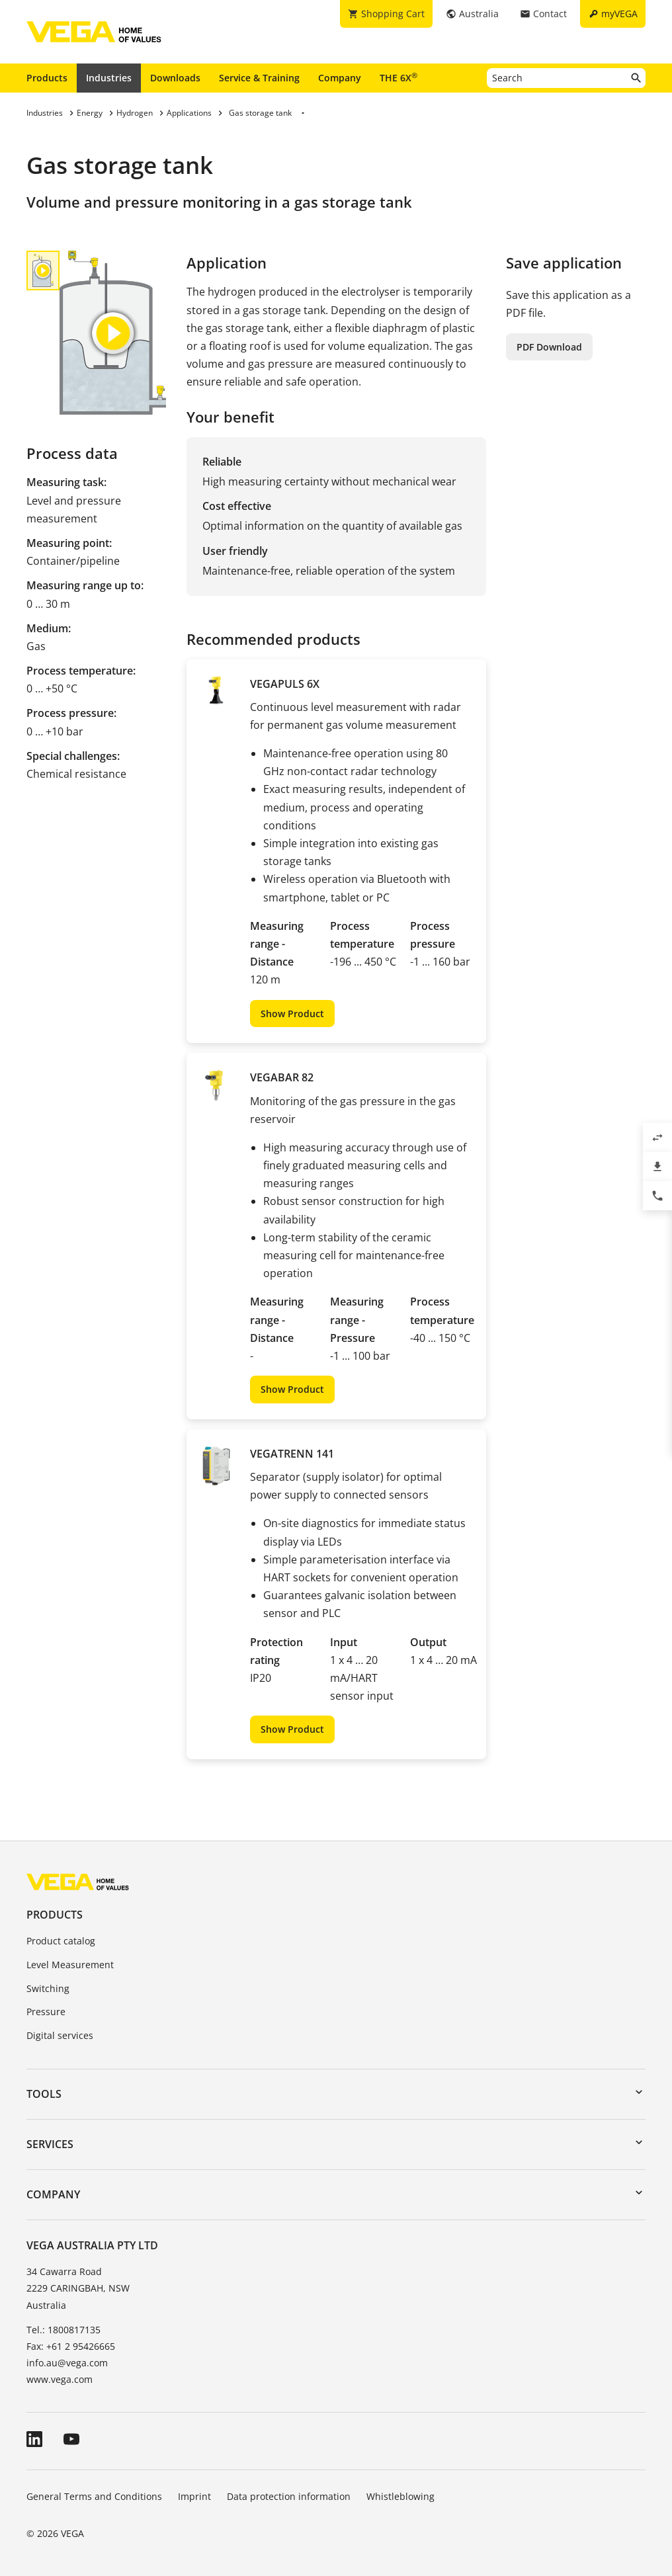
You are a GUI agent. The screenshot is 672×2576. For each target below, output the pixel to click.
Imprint (194, 2496)
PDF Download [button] (549, 347)
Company (339, 77)
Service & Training (259, 77)
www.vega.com (59, 2379)
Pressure (45, 2011)
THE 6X (398, 77)
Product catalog (60, 1940)
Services (49, 2144)
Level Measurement (70, 1964)
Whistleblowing (400, 2496)
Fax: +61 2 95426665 (70, 2346)
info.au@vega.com (67, 2362)
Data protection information (289, 2496)
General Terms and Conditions (94, 2496)
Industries (109, 77)
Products (46, 77)
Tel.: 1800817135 (63, 2329)
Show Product (292, 1013)
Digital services (59, 2035)
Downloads (175, 77)
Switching (47, 1988)
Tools (44, 2094)
